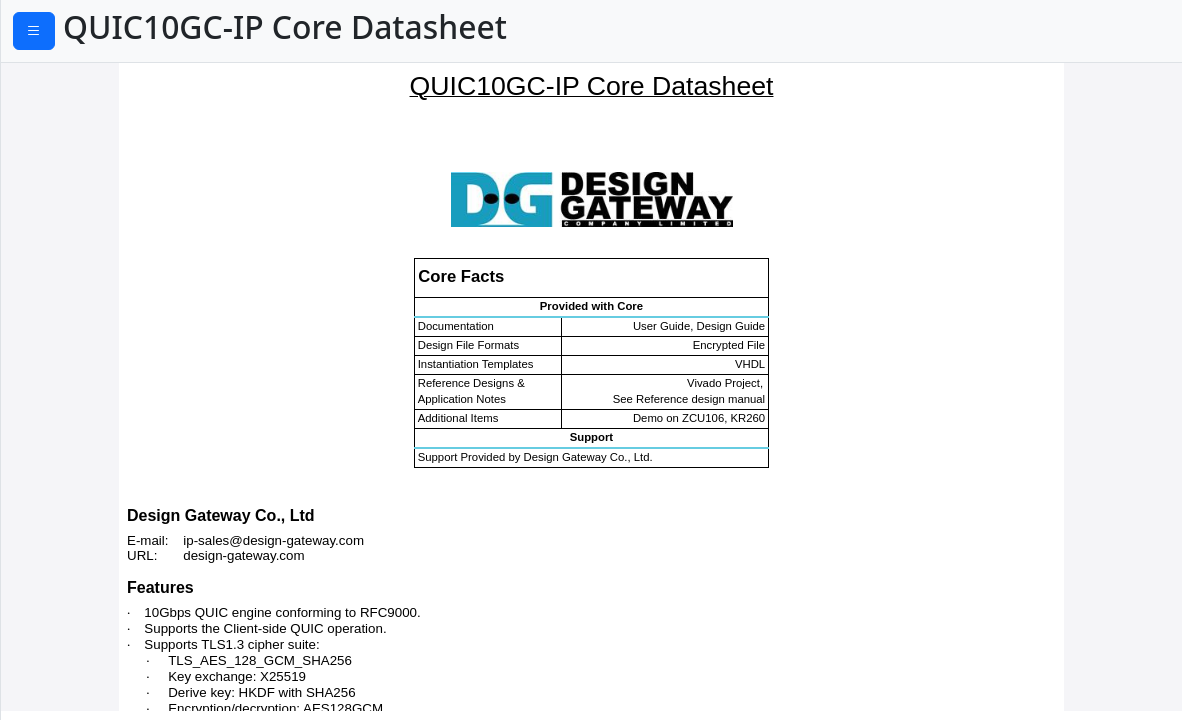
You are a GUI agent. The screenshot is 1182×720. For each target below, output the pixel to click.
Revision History (68, 507)
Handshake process (81, 234)
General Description (82, 82)
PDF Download (100, 33)
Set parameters (65, 173)
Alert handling (61, 356)
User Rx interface (72, 325)
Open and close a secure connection (143, 204)
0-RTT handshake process (103, 264)
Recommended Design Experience (136, 447)
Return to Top (59, 575)
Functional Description (92, 143)
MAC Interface (61, 386)
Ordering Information (89, 477)
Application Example (84, 113)
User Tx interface (71, 295)
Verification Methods (85, 416)
